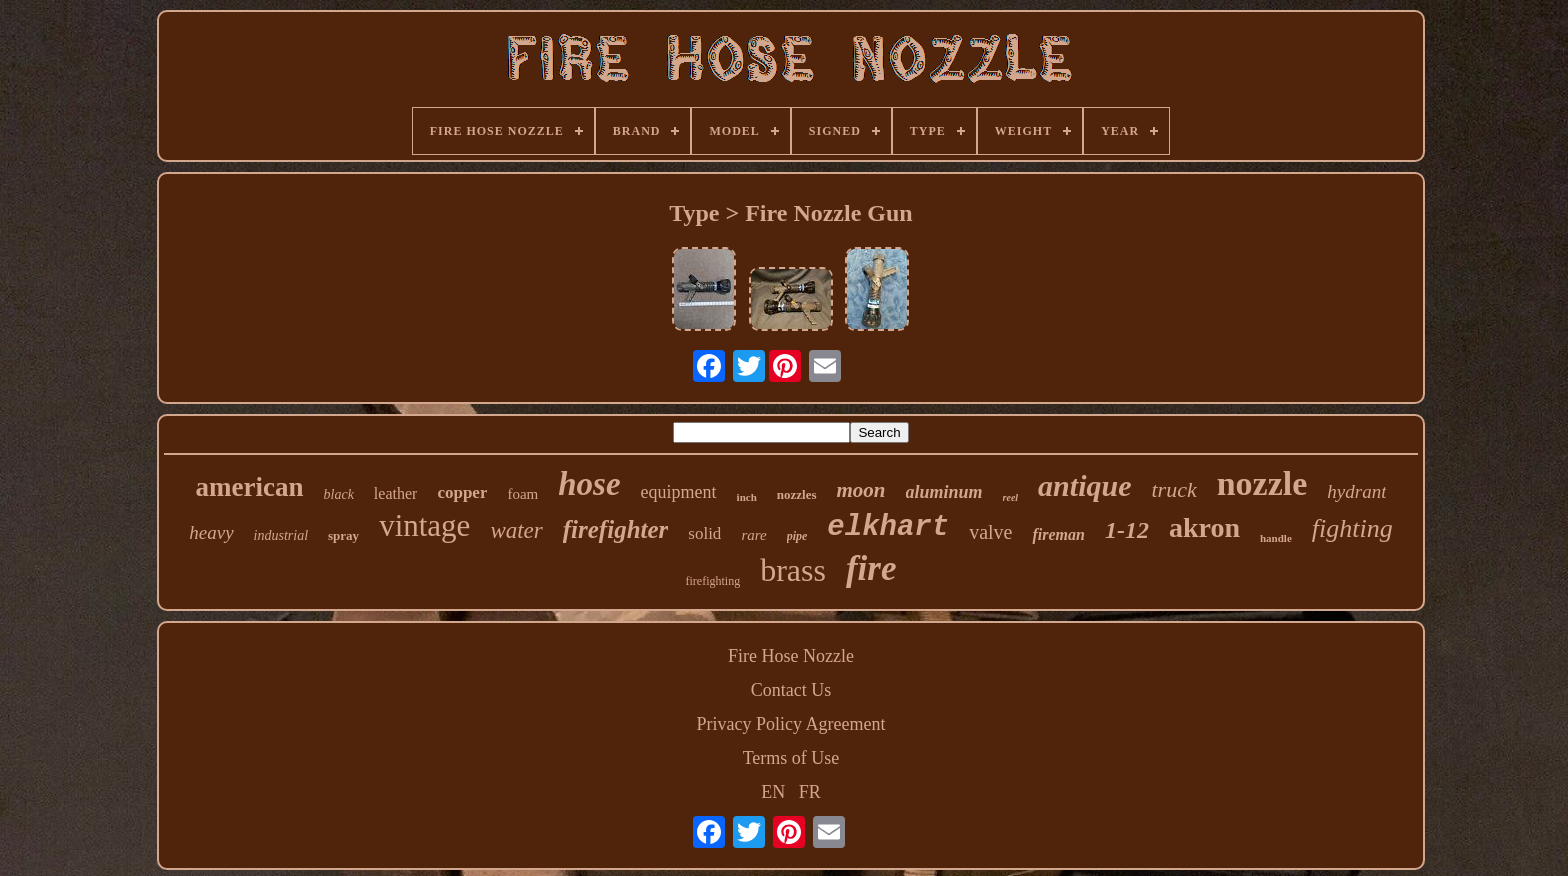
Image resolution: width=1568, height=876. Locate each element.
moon (861, 490)
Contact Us (791, 690)
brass (793, 570)
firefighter (616, 529)
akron (1204, 527)
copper (462, 492)
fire (871, 568)
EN (773, 792)
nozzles (797, 494)
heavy (211, 532)
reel (1011, 497)
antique (1084, 485)
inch (747, 497)
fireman (1058, 534)
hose (589, 484)
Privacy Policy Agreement (791, 724)
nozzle (1262, 483)
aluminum (944, 492)
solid (704, 533)
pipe (797, 536)
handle (1276, 538)
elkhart (888, 527)
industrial (281, 535)
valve (990, 532)
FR (810, 792)
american (250, 487)
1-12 (1127, 530)
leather (396, 493)
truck (1173, 489)
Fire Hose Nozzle (791, 656)
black (339, 494)
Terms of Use (791, 758)
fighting (1352, 528)
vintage (424, 525)
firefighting (713, 581)
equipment (679, 492)
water (516, 530)
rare (753, 535)
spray (343, 535)
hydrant (1356, 491)
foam (522, 494)
